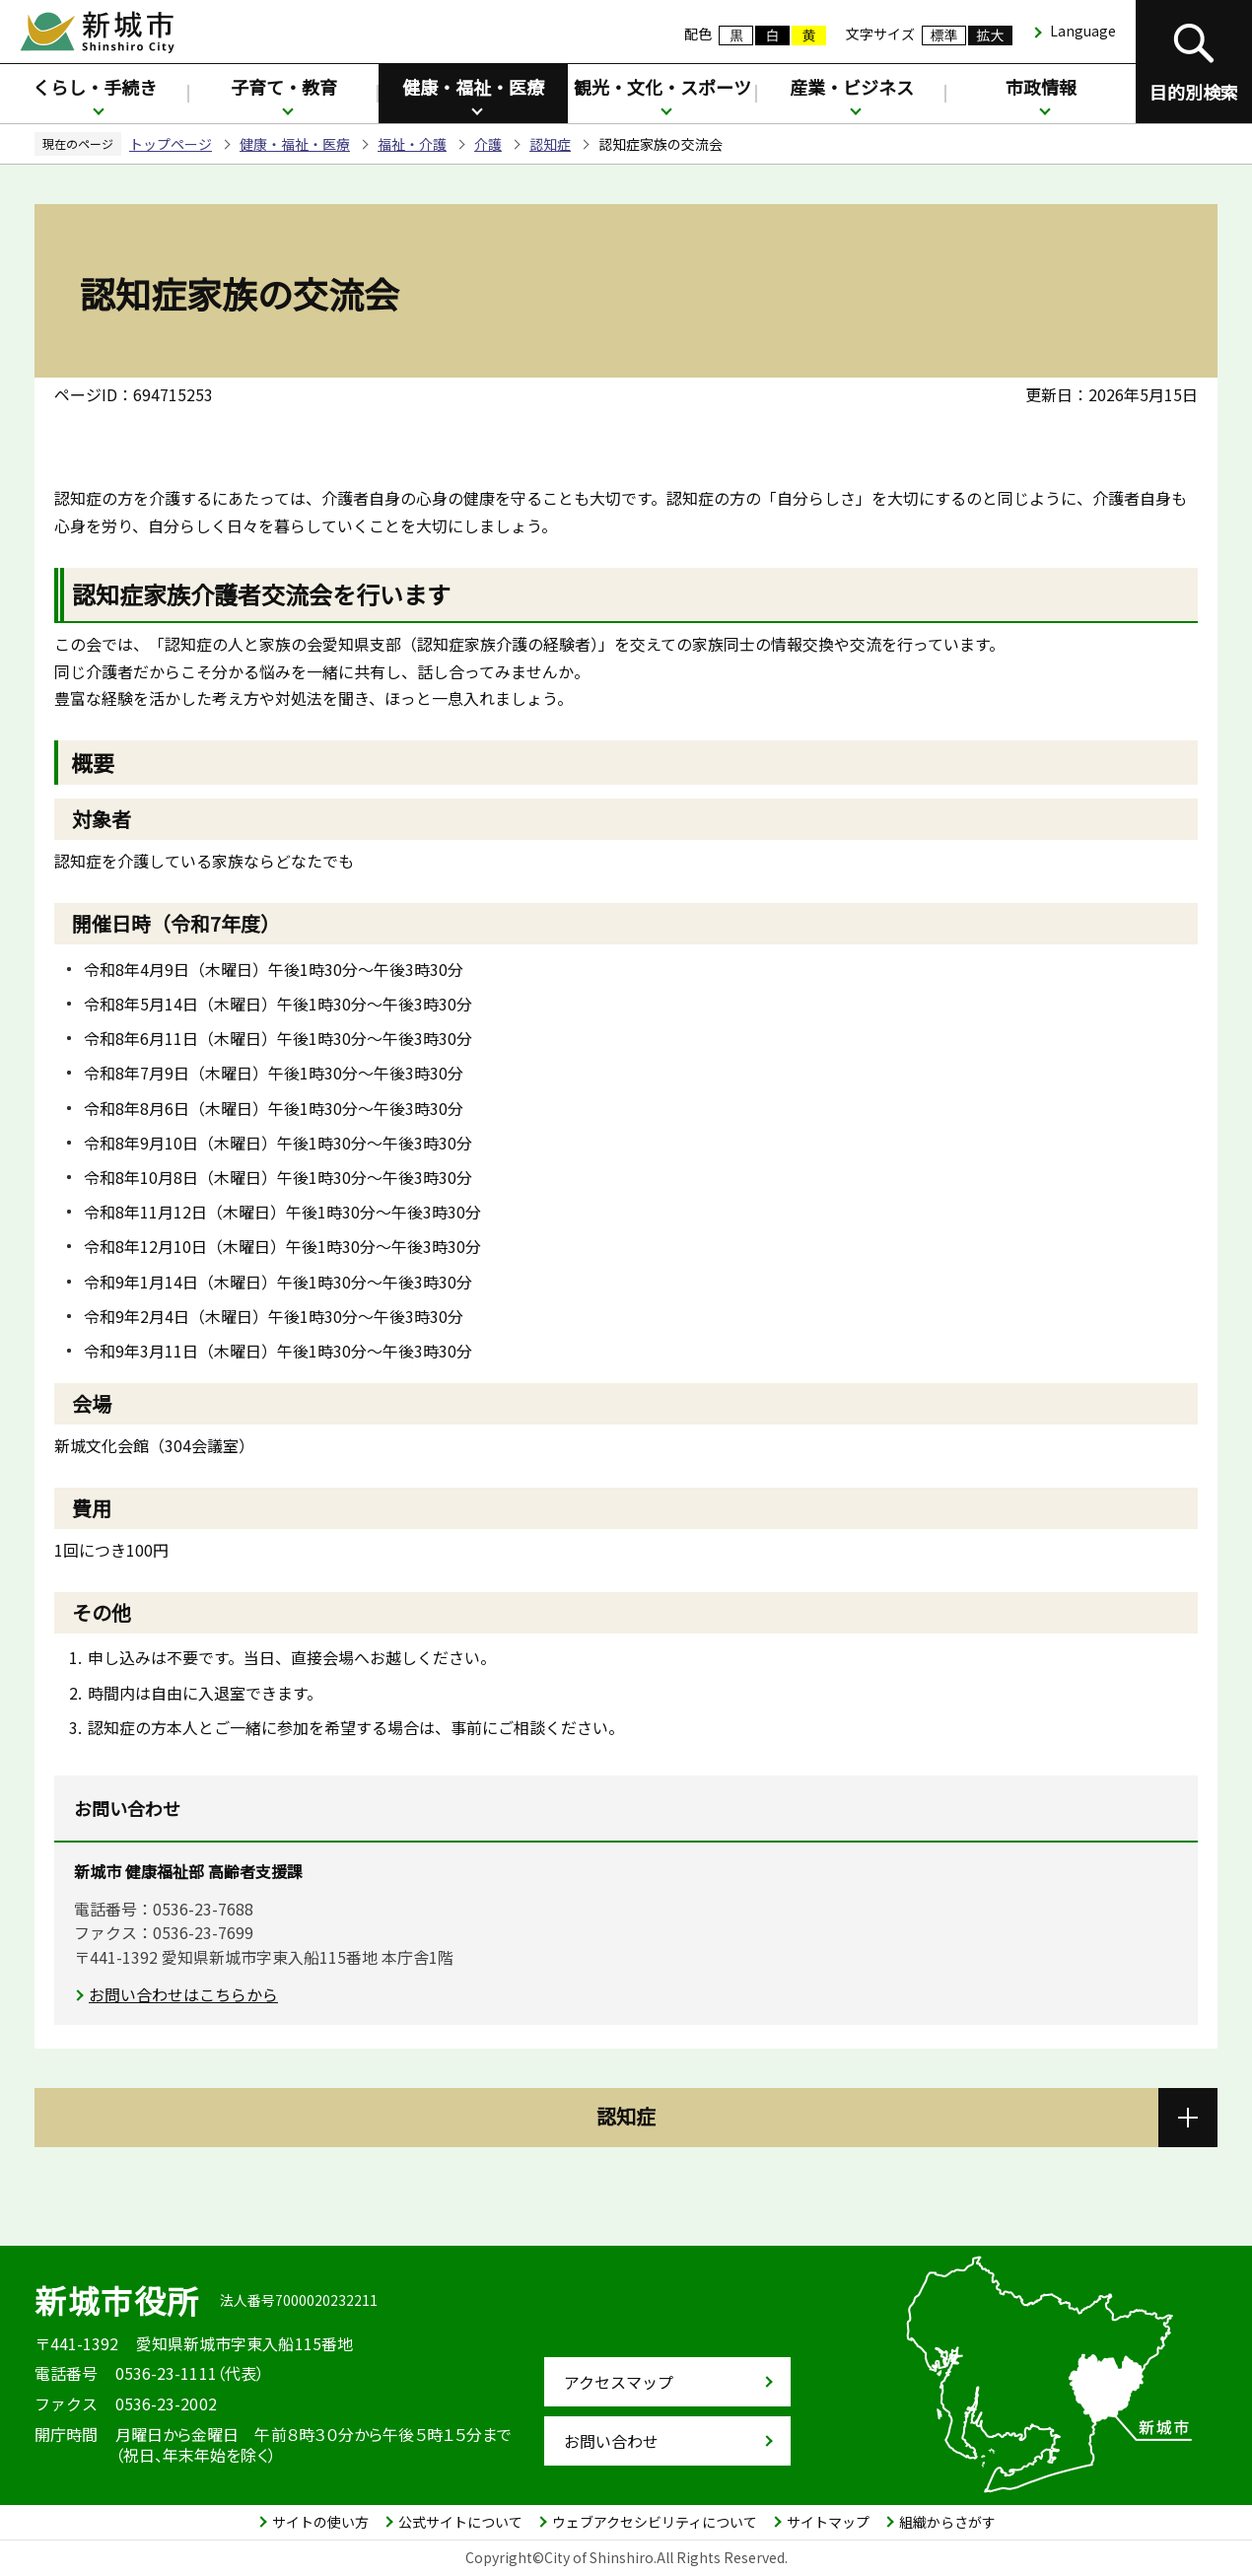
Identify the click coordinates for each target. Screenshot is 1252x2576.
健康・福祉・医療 (473, 87)
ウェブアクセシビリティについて (654, 2522)
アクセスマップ (618, 2382)
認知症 (550, 144)
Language (1083, 30)
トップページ (170, 144)
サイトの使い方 (320, 2522)
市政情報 (1041, 87)
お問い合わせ (611, 2441)
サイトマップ (828, 2522)
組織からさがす (947, 2522)
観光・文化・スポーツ (662, 87)
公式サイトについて (460, 2522)
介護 (488, 144)
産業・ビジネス (852, 87)
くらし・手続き (95, 87)
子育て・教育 (284, 87)
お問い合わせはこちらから (183, 1994)
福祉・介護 (412, 144)
